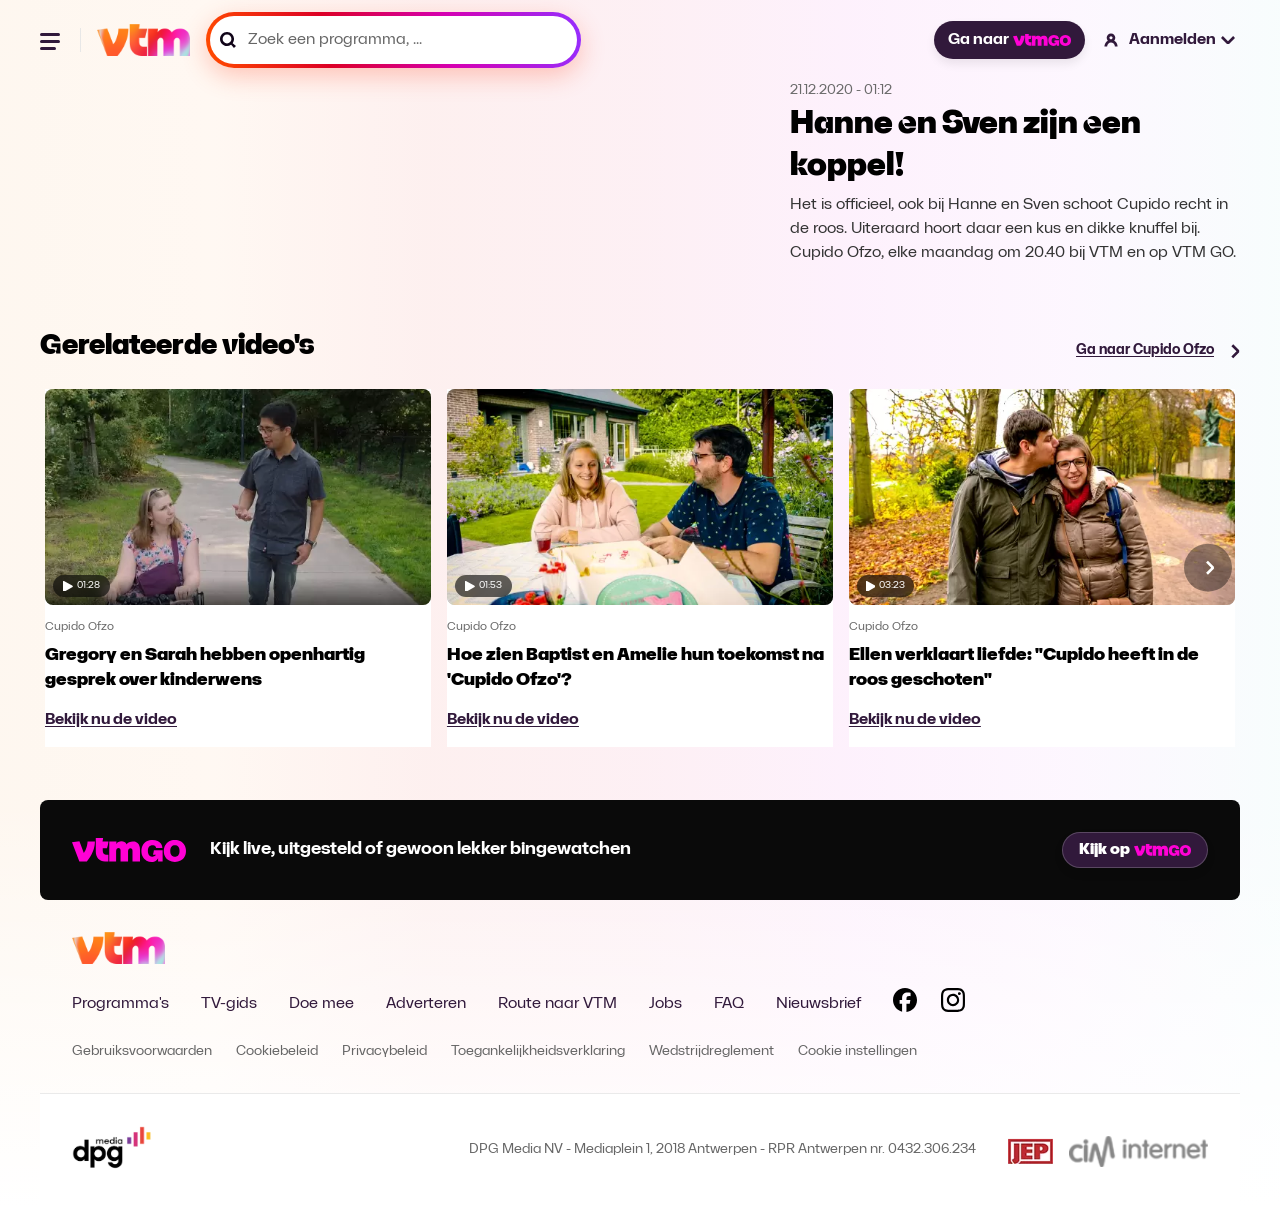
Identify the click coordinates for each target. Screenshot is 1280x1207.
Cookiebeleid (277, 1051)
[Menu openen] (52, 40)
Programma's (120, 1004)
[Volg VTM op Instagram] (953, 1004)
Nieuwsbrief (818, 1004)
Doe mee (321, 1004)
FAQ (729, 1004)
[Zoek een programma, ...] (393, 40)
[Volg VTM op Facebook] (905, 1004)
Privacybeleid (384, 1051)
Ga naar (1009, 40)
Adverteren (426, 1004)
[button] (1170, 40)
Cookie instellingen (857, 1051)
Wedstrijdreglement (711, 1051)
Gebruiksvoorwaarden (142, 1051)
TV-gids (229, 1004)
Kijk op (1135, 850)
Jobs (665, 1004)
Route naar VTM (557, 1004)
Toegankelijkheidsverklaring (538, 1051)
